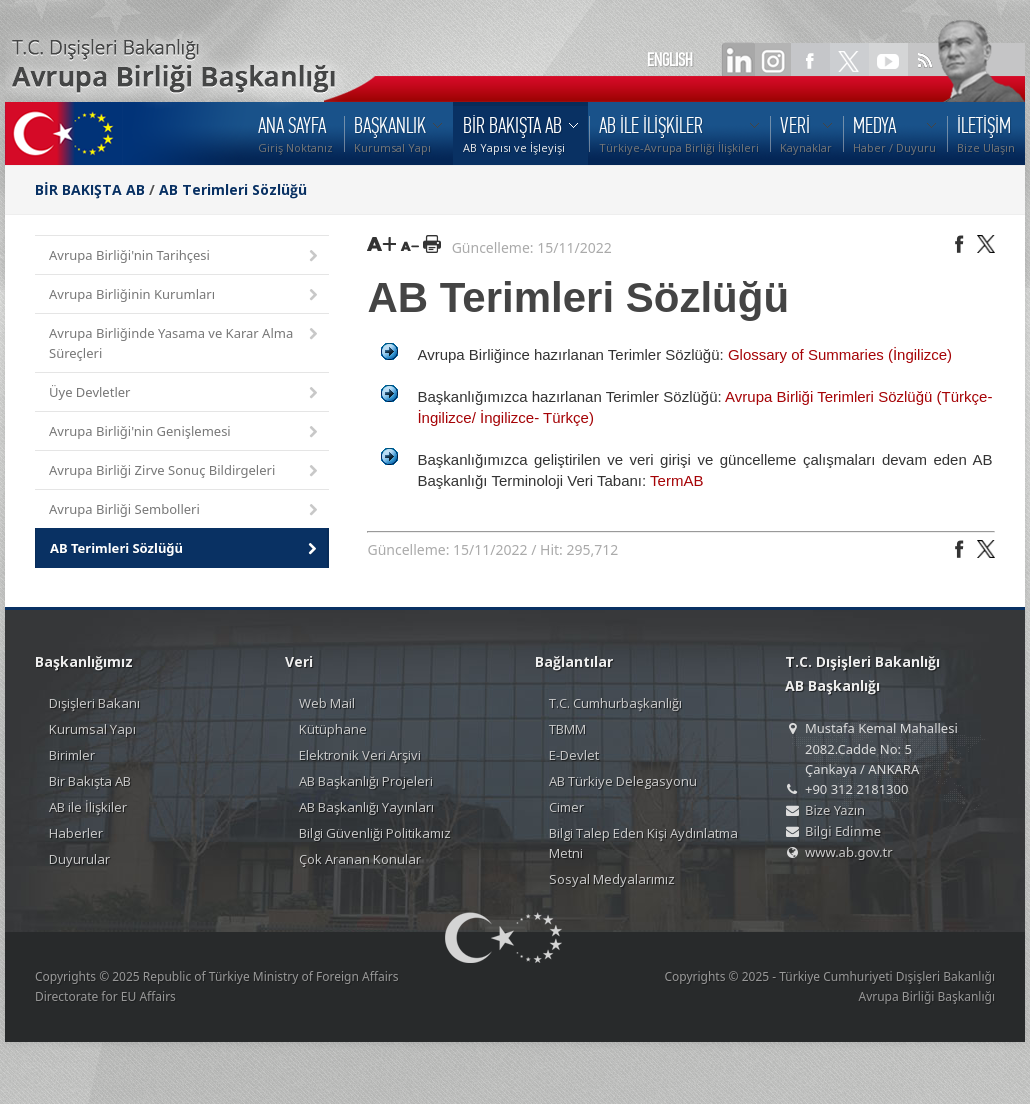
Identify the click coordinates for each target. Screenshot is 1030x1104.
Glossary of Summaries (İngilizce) (840, 354)
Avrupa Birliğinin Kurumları (185, 295)
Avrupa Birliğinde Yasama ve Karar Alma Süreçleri (185, 343)
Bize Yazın (835, 810)
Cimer (566, 807)
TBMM (567, 729)
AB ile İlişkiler (88, 807)
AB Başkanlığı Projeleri (366, 781)
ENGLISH (670, 60)
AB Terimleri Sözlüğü (233, 189)
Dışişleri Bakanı (94, 703)
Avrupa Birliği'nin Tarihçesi (185, 256)
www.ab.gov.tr (849, 852)
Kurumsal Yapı (92, 729)
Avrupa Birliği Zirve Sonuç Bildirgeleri (185, 471)
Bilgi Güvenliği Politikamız (375, 833)
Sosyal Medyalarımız (612, 879)
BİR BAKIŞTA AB (90, 189)
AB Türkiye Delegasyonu (623, 781)
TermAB (676, 480)
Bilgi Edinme (843, 831)
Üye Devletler (185, 393)
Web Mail (327, 703)
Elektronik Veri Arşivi (360, 755)
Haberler (76, 833)
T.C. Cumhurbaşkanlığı (615, 703)
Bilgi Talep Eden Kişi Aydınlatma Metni (643, 843)
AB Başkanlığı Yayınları (366, 807)
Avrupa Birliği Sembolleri (185, 510)
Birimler (72, 755)
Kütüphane (333, 729)
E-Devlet (574, 755)
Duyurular (79, 859)
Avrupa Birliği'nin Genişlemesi (185, 432)
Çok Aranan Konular (360, 859)
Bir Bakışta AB (90, 781)
